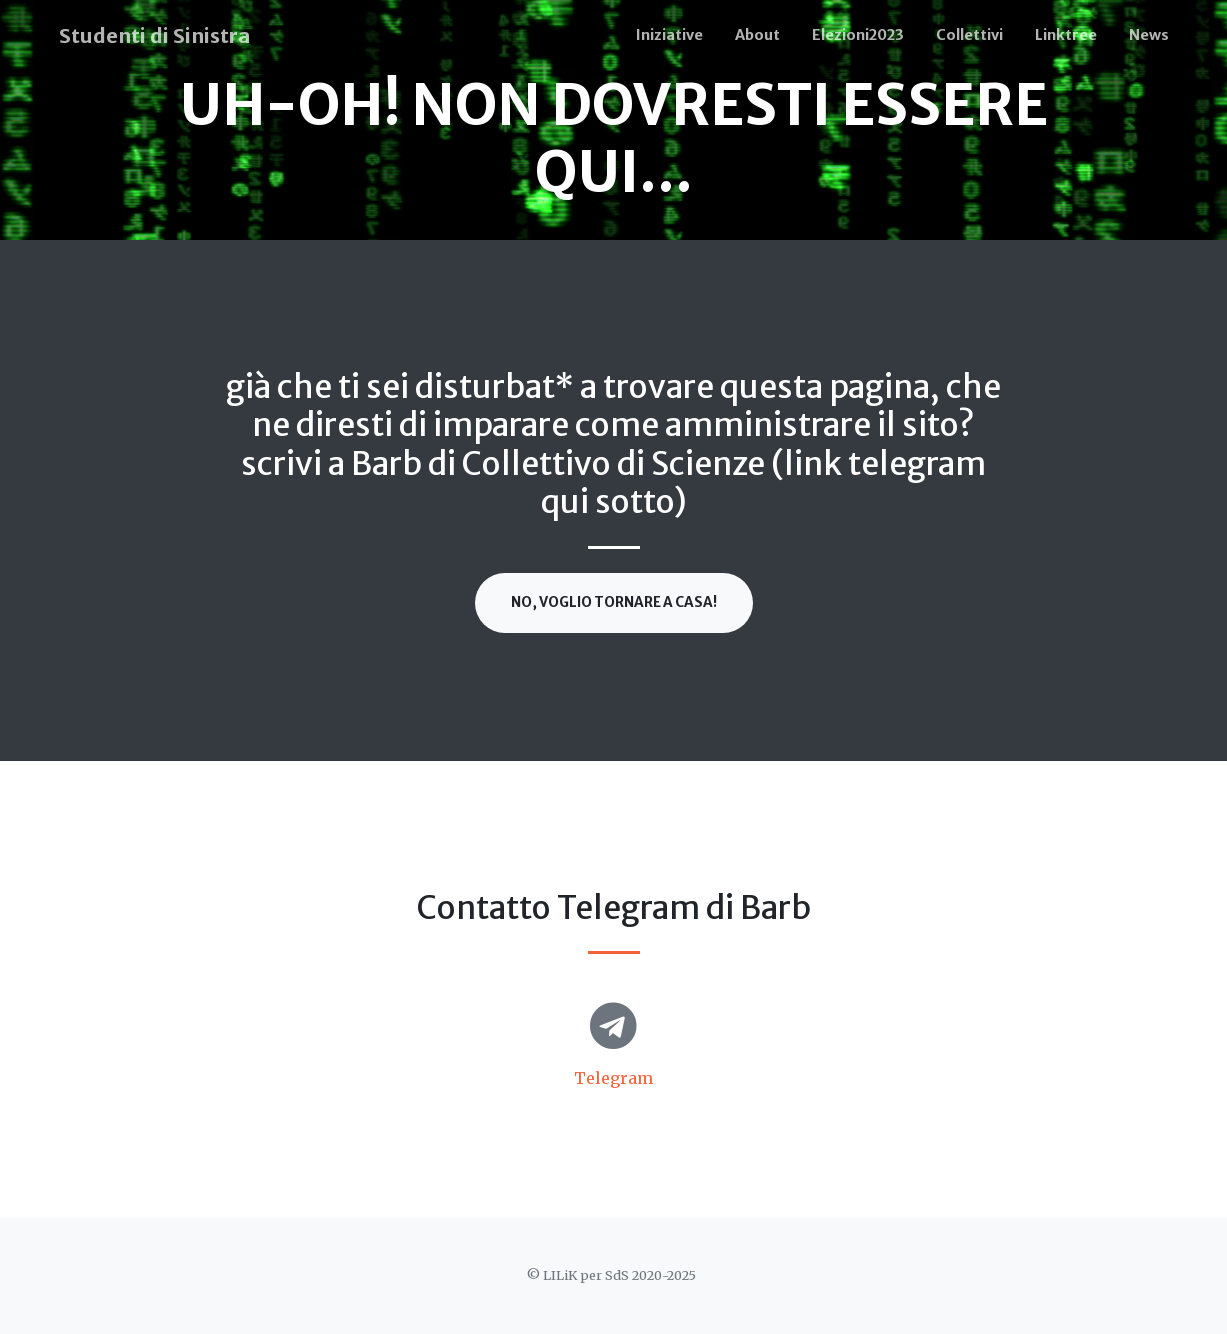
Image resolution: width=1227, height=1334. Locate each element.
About (757, 35)
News (1149, 35)
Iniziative (669, 35)
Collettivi (969, 35)
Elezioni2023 (858, 35)
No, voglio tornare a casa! (614, 602)
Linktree (1066, 35)
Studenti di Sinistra (154, 35)
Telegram (613, 1078)
